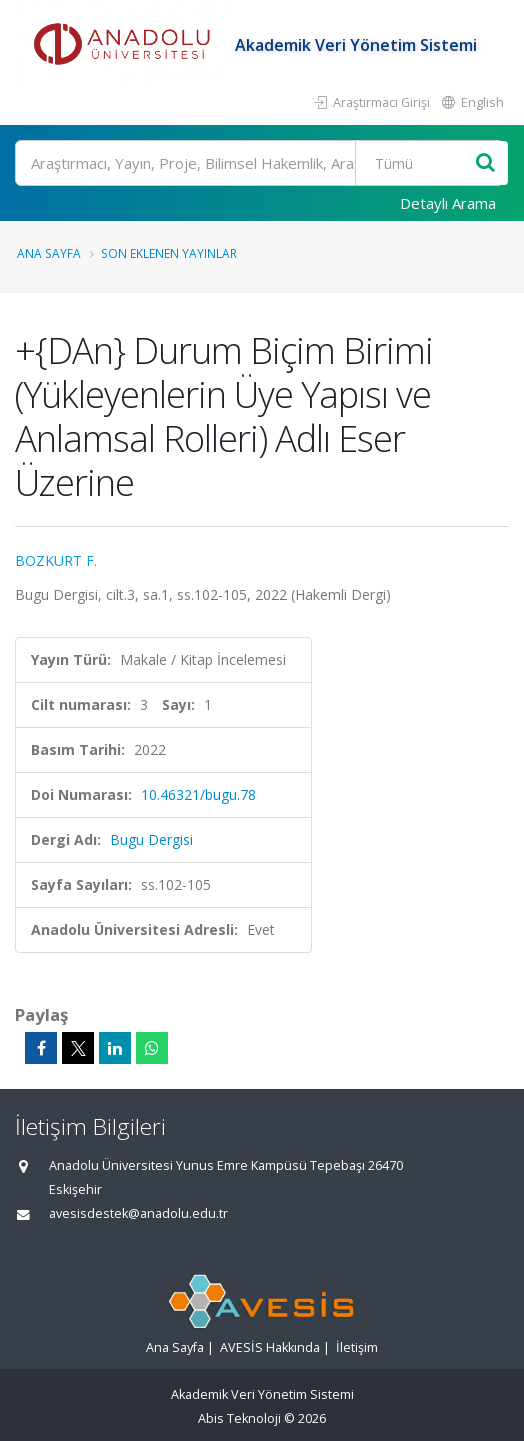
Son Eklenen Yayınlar (169, 253)
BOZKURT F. (56, 560)
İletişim (357, 1347)
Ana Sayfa (49, 253)
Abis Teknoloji (239, 1418)
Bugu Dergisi (151, 839)
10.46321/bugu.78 (198, 794)
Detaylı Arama (448, 203)
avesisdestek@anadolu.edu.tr (138, 1213)
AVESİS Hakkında (270, 1347)
